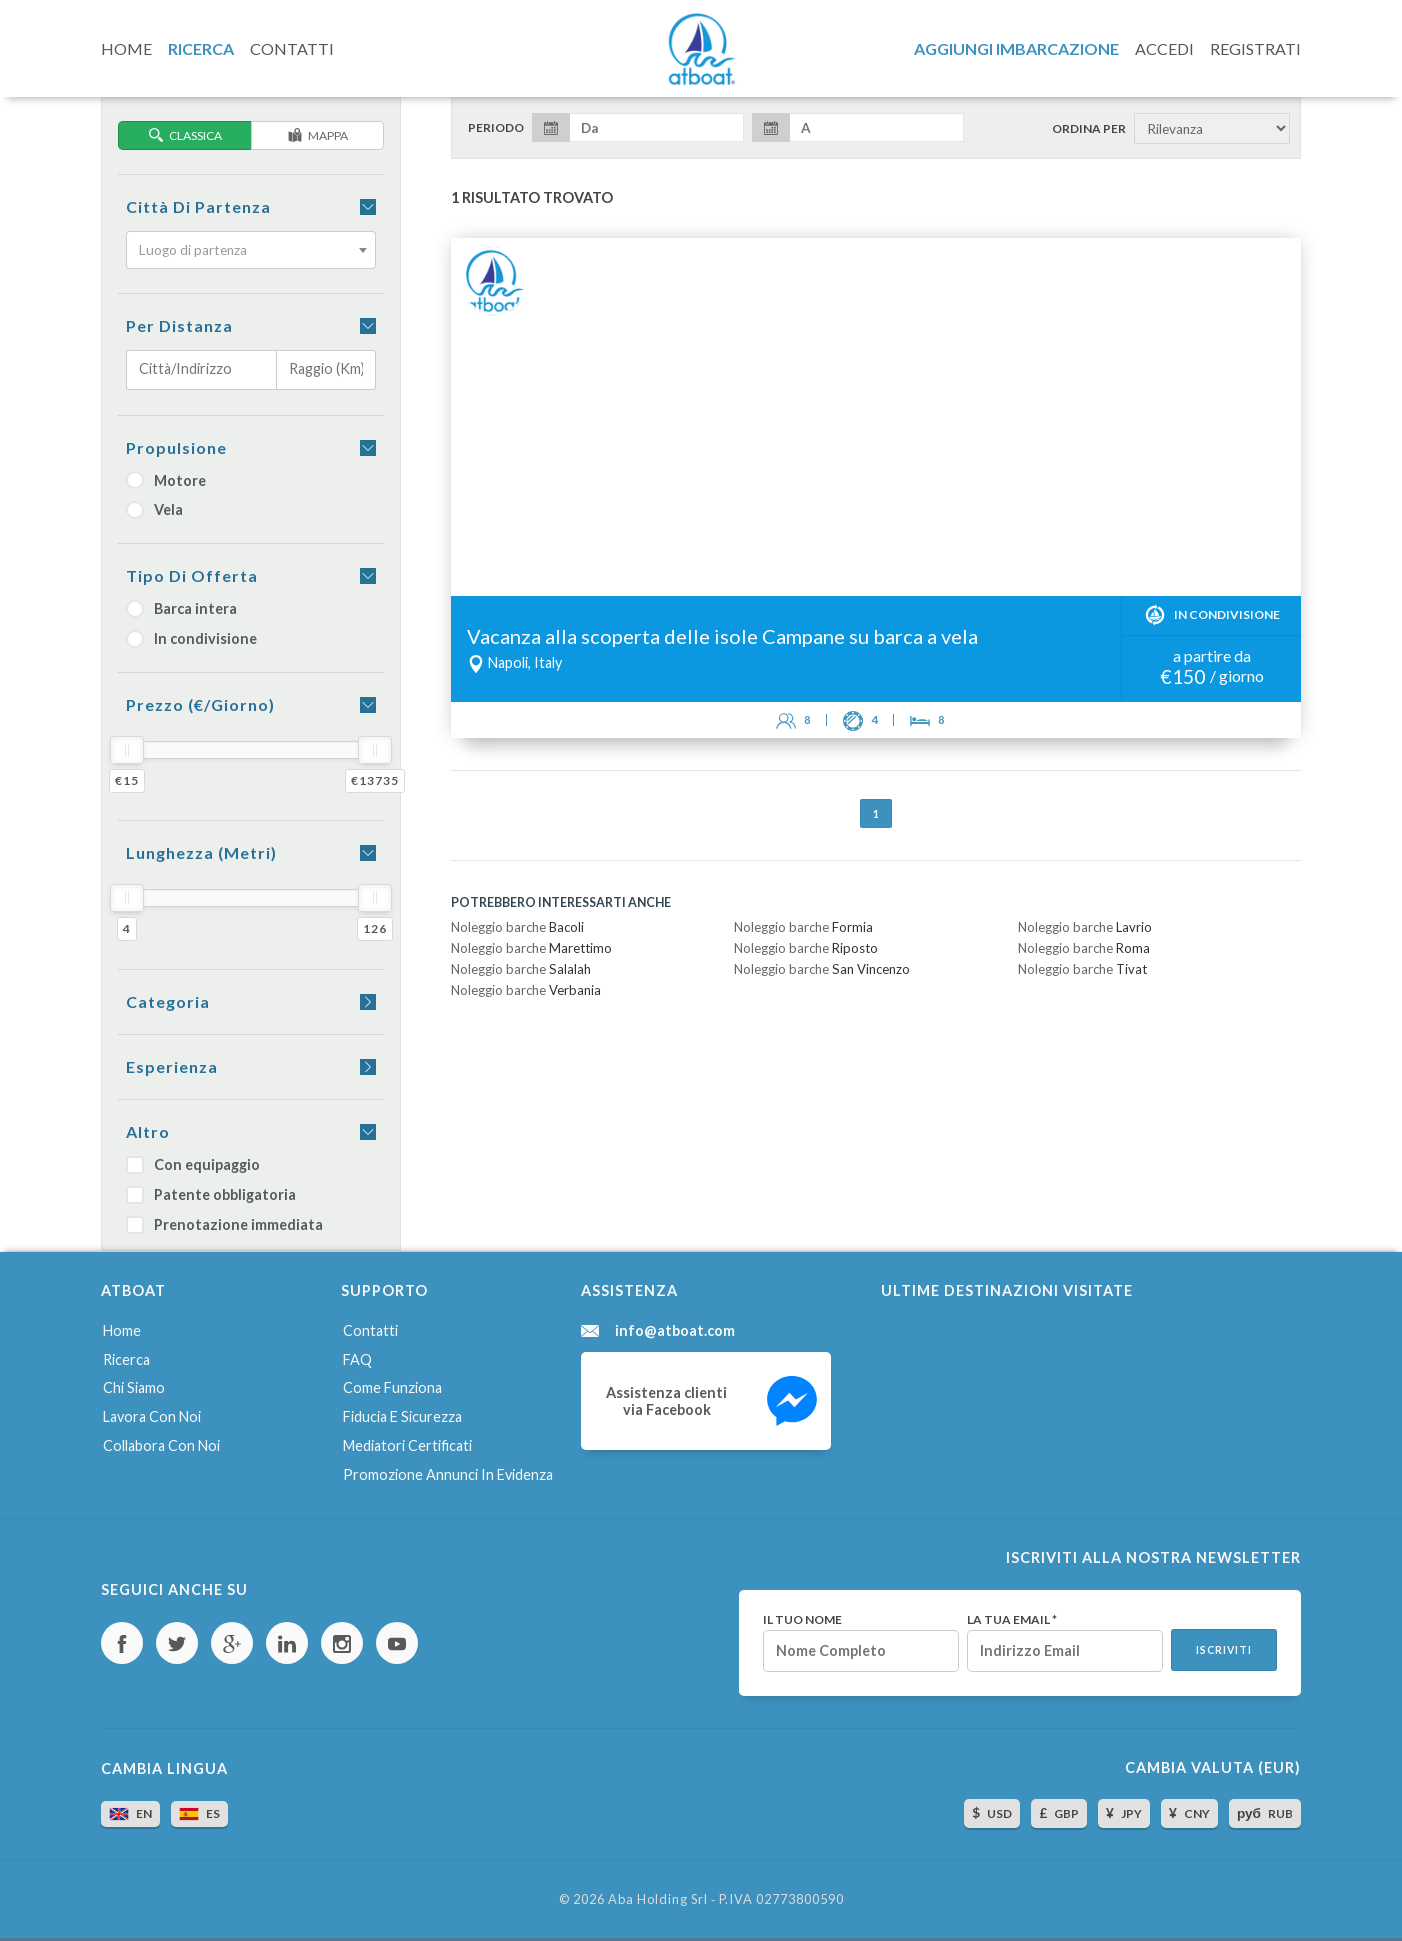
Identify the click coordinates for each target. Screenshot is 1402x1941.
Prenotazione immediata (224, 1224)
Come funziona (392, 1387)
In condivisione (191, 638)
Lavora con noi (152, 1416)
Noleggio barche (517, 927)
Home (122, 1330)
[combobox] (251, 250)
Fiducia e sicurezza (402, 1416)
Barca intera (181, 608)
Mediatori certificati (407, 1445)
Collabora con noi (161, 1445)
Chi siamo (134, 1387)
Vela (154, 509)
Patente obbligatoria (211, 1194)
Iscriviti (1224, 1650)
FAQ (357, 1359)
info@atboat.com (675, 1331)
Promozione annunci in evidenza (448, 1474)
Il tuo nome (802, 1620)
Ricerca (126, 1359)
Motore (166, 480)
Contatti (370, 1330)
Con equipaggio (193, 1164)
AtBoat (701, 49)
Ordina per (1089, 129)
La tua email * (1012, 1620)
